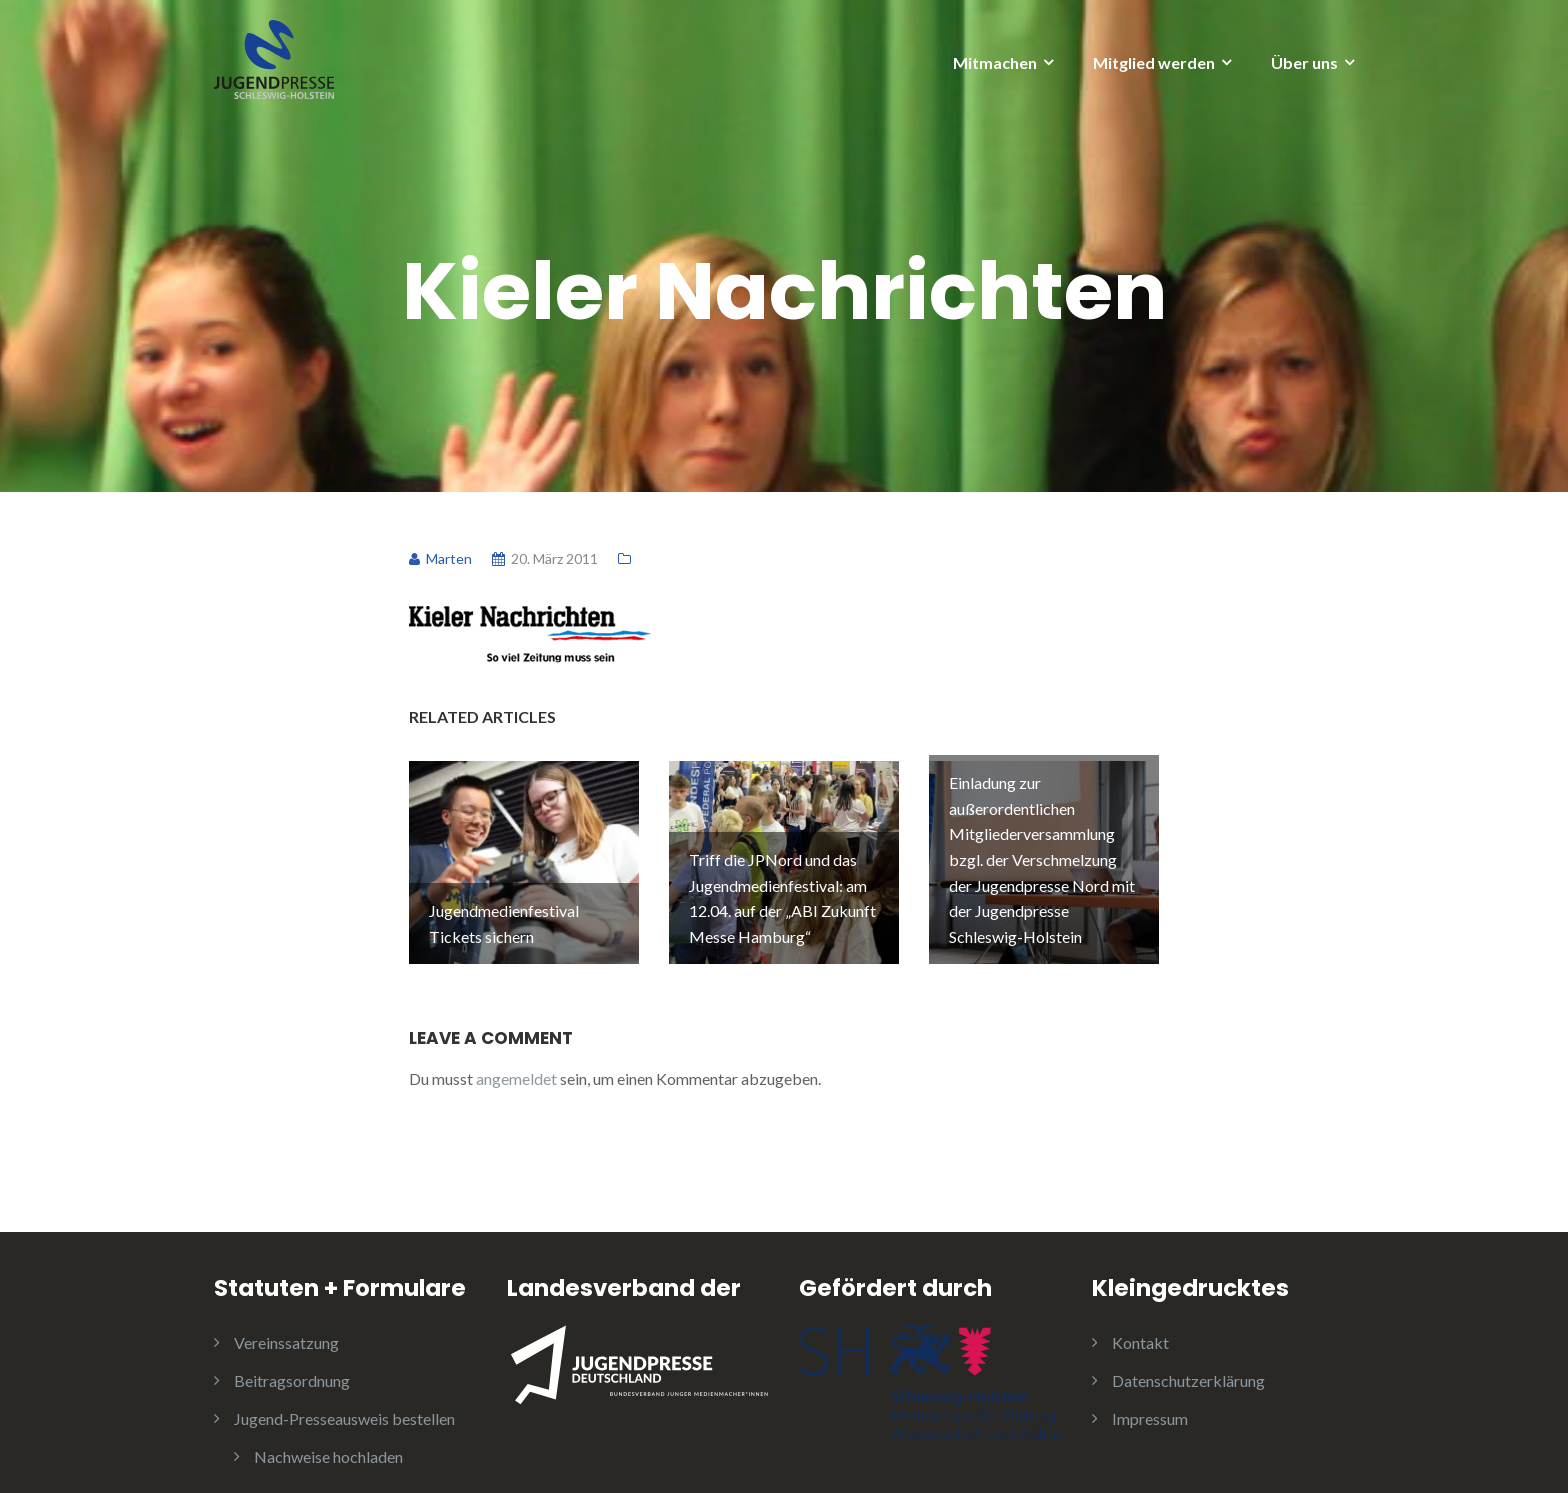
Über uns (1304, 62)
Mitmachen (995, 62)
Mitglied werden (1154, 62)
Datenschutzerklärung (1188, 1357)
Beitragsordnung (292, 1357)
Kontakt (1140, 1319)
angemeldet (516, 1055)
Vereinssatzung (286, 1319)
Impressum (1150, 1395)
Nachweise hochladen (328, 1433)
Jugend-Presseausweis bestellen (344, 1395)
